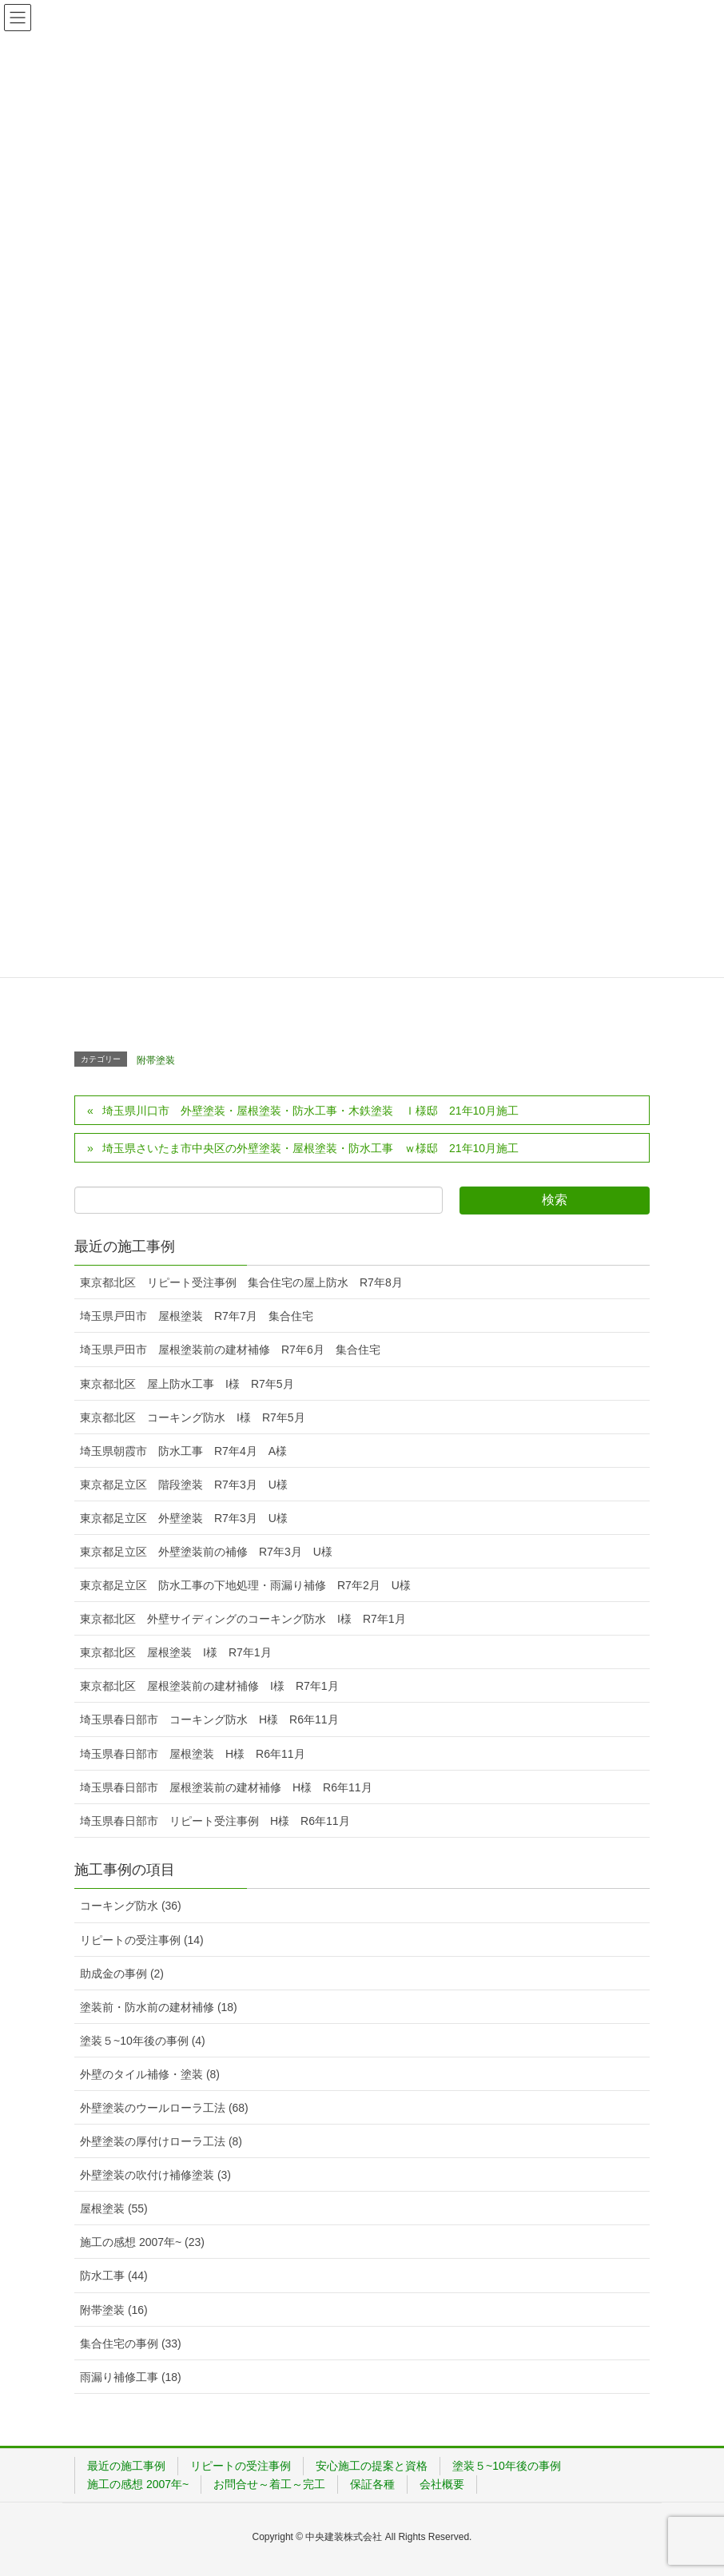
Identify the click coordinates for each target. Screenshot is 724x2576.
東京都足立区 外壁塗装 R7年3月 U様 (184, 1518)
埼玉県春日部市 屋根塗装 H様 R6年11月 (192, 1753)
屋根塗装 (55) (114, 2208)
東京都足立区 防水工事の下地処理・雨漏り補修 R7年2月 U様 (245, 1585)
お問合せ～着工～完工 (269, 2484)
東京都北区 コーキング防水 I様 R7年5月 (192, 1417)
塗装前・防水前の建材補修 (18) (158, 2007)
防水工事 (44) (114, 2275)
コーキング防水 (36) (130, 1905)
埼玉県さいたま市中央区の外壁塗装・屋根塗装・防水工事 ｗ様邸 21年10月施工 (310, 1148)
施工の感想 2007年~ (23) (142, 2242)
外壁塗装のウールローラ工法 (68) (164, 2107)
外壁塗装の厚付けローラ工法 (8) (161, 2141)
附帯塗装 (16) (114, 2310)
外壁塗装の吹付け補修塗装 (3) (155, 2175)
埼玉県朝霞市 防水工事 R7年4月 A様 (183, 1451)
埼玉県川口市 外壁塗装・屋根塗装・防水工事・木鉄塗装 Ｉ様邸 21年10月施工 (316, 1110)
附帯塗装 (156, 1060)
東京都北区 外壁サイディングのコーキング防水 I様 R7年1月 (243, 1618)
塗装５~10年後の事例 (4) (142, 2040)
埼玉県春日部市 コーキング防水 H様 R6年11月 (209, 1719)
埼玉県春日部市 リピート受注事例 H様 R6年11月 (215, 1821)
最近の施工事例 (126, 2465)
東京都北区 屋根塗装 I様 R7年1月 (176, 1652)
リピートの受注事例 (240, 2465)
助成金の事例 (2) (122, 1973)
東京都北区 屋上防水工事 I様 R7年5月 (187, 1383)
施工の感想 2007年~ (138, 2484)
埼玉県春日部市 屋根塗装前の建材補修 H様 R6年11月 (226, 1787)
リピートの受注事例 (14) (142, 1940)
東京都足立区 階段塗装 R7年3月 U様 (184, 1484)
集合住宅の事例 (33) (130, 2343)
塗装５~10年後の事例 (506, 2465)
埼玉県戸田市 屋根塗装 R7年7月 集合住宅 (196, 1316)
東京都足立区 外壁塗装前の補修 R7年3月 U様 (206, 1551)
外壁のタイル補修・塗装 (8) (150, 2074)
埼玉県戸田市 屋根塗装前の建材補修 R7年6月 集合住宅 (230, 1349)
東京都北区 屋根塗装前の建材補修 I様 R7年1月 (209, 1686)
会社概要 (442, 2484)
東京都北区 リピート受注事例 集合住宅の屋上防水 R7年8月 (241, 1282)
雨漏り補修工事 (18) (130, 2377)
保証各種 (372, 2484)
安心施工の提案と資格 (372, 2465)
